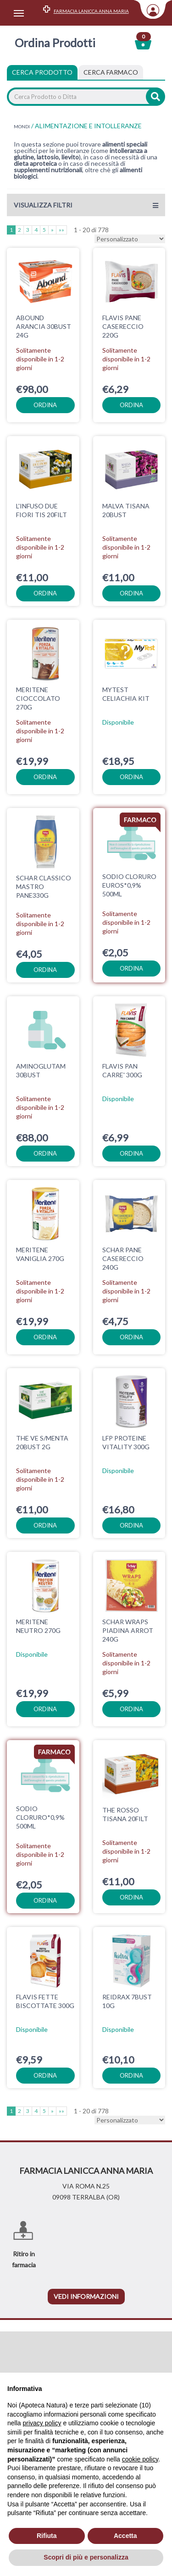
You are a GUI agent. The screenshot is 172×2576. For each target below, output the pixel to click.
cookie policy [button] (140, 2459)
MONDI (22, 126)
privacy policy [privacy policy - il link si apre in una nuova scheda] (41, 2423)
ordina (45, 405)
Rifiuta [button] (47, 2535)
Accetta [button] (125, 2535)
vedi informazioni (86, 2278)
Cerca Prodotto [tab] (42, 72)
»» (61, 229)
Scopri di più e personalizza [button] (86, 2557)
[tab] (110, 72)
